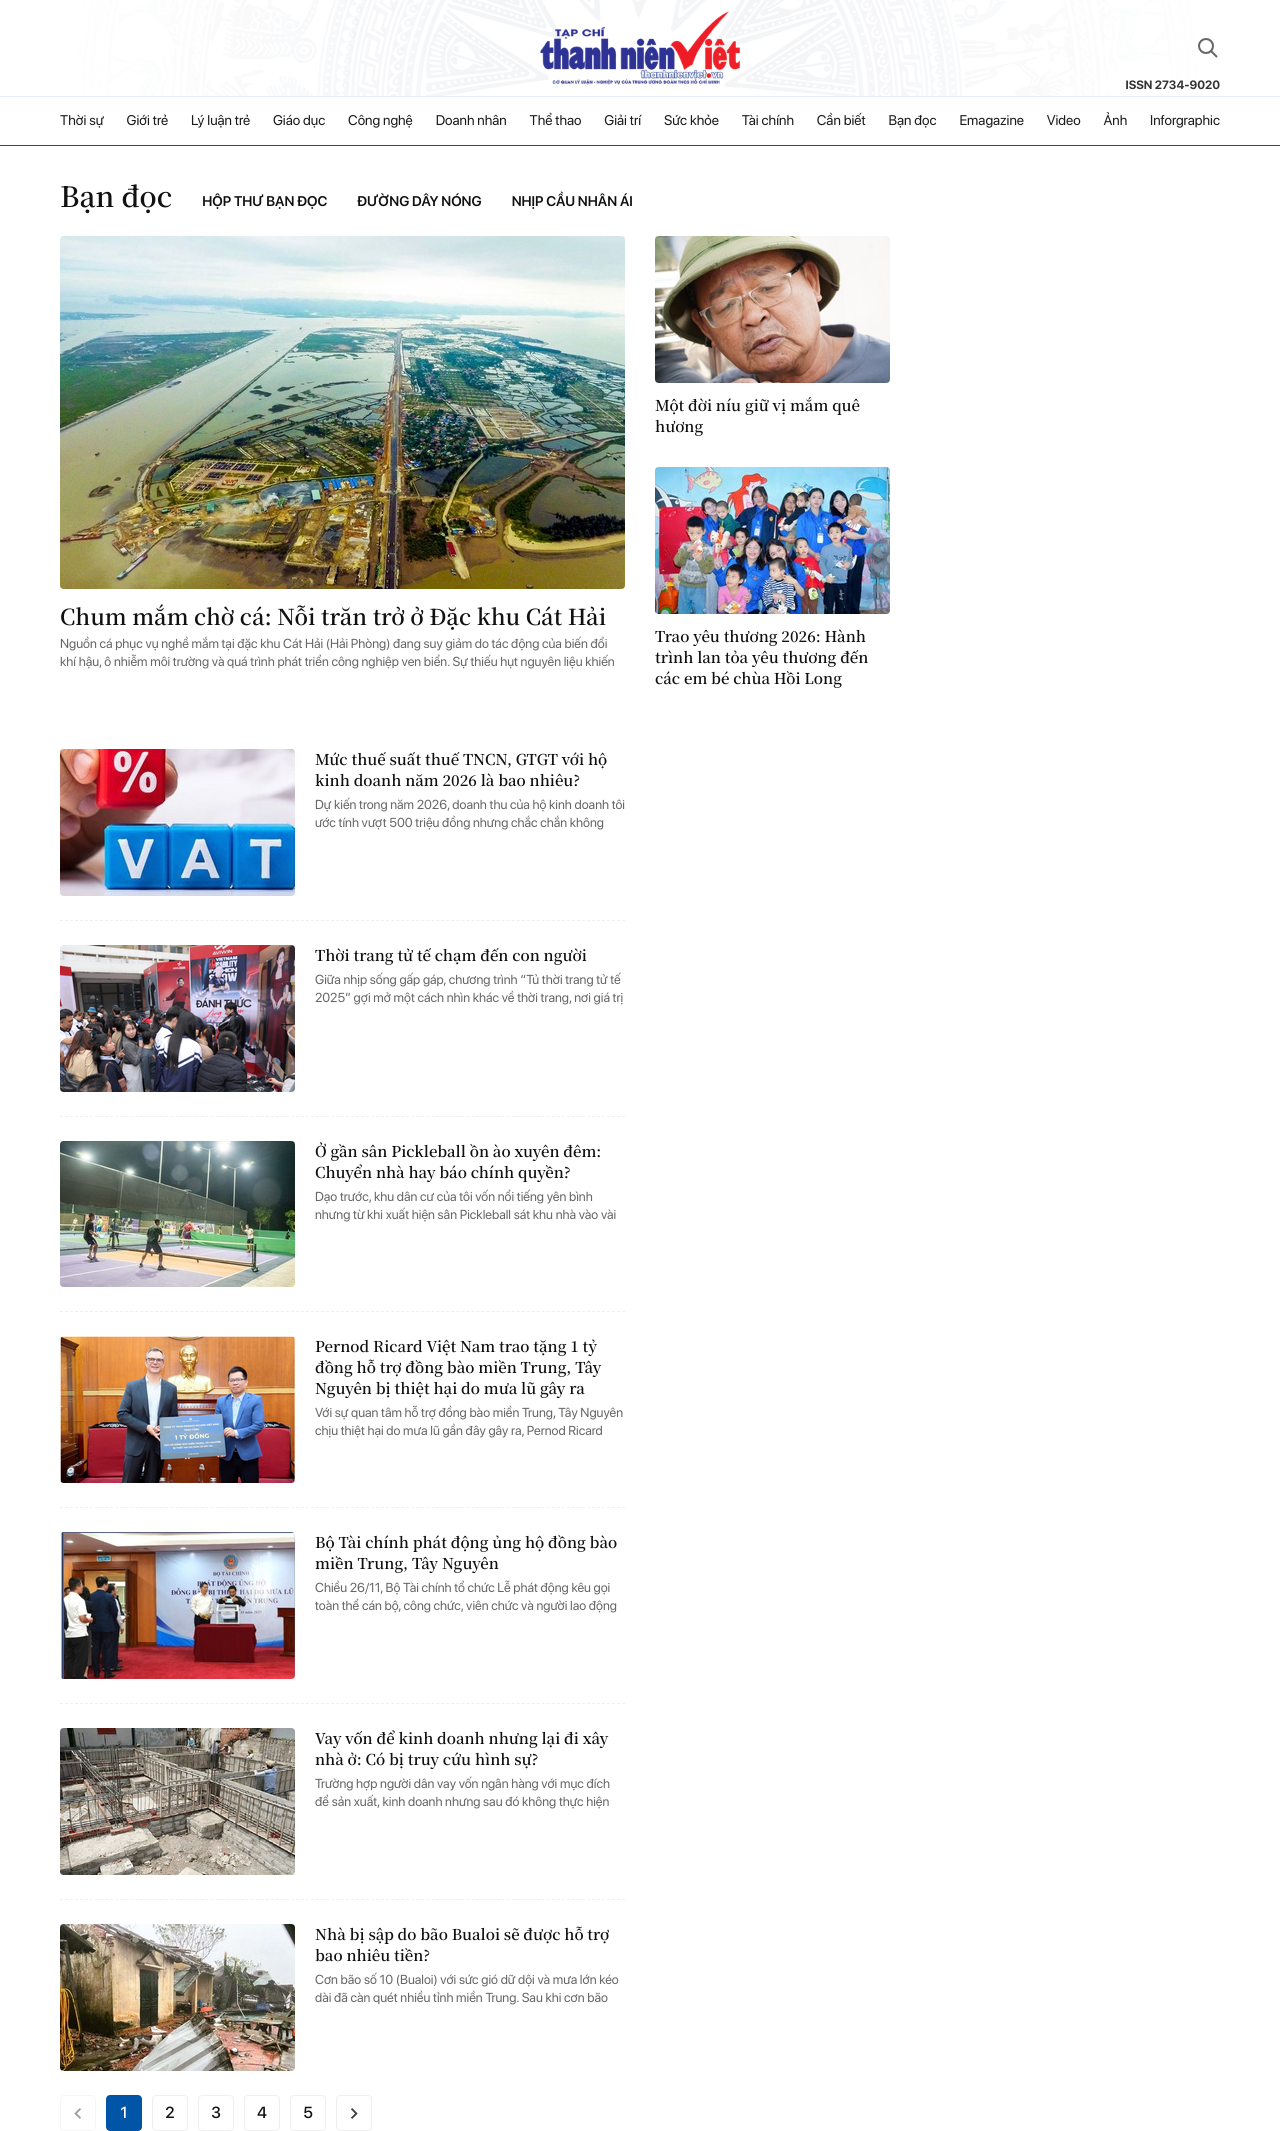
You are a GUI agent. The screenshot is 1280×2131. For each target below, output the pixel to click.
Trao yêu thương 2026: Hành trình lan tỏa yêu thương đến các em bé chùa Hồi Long (761, 657)
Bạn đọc (912, 121)
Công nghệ (380, 121)
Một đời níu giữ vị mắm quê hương (757, 416)
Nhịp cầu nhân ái (572, 202)
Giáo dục (299, 121)
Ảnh (1115, 121)
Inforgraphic (1185, 121)
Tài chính (768, 121)
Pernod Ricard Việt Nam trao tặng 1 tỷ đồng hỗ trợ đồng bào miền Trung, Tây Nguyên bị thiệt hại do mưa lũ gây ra (458, 1367)
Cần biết (841, 121)
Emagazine (991, 121)
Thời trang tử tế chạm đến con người (451, 955)
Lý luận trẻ (220, 121)
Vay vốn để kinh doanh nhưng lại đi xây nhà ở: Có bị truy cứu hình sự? (461, 1749)
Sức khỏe (691, 121)
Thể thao (556, 121)
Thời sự (82, 121)
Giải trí (622, 121)
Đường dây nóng (419, 202)
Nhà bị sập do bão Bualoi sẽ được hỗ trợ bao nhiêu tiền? (462, 1945)
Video (1064, 121)
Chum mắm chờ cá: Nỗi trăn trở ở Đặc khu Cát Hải (333, 616)
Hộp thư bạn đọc (264, 202)
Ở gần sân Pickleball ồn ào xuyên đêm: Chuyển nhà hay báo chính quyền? (458, 1162)
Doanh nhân (471, 121)
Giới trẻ (148, 121)
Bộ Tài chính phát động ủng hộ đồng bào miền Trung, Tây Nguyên (466, 1553)
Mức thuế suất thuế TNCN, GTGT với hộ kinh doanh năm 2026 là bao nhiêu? (461, 770)
